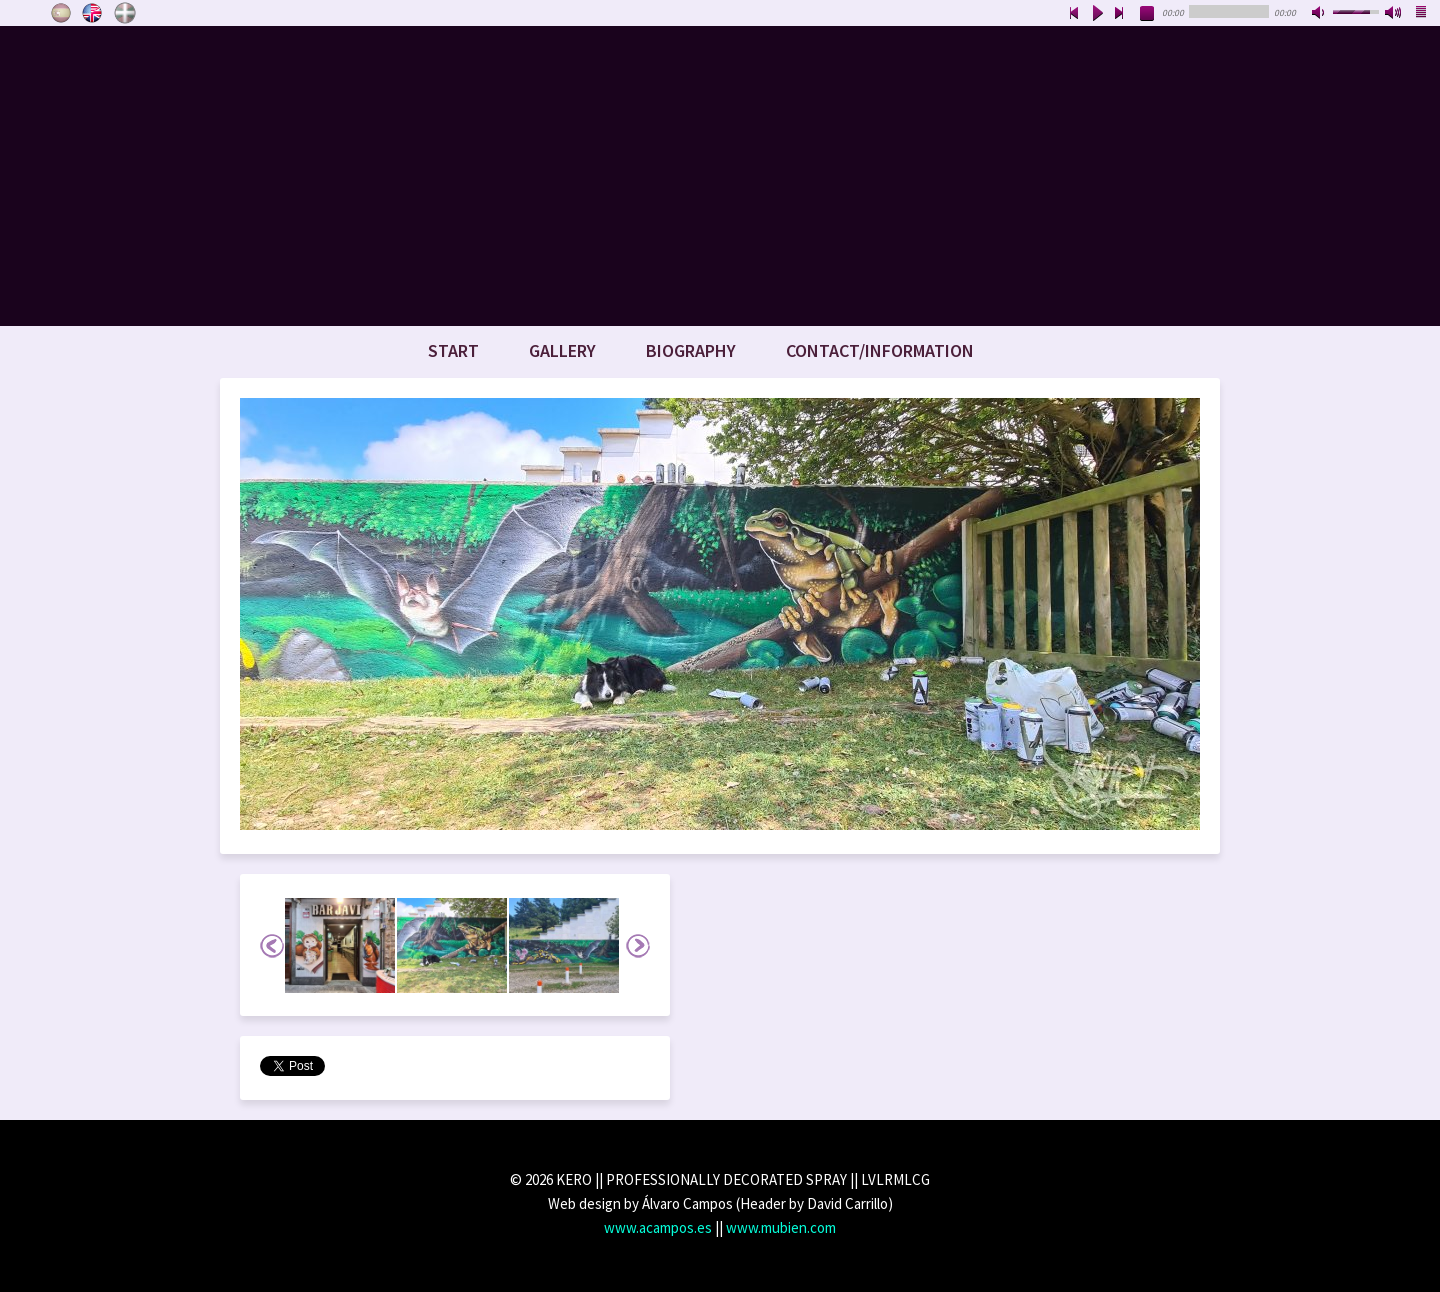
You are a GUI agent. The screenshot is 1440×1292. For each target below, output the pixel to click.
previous (1074, 14)
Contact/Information (880, 350)
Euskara (125, 13)
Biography (691, 350)
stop (1148, 14)
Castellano (61, 13)
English (93, 13)
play (1097, 14)
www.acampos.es (658, 1227)
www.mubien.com (781, 1227)
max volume (1394, 14)
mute (1320, 14)
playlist (1422, 14)
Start (453, 350)
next (1120, 14)
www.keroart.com (720, 176)
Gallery (562, 350)
